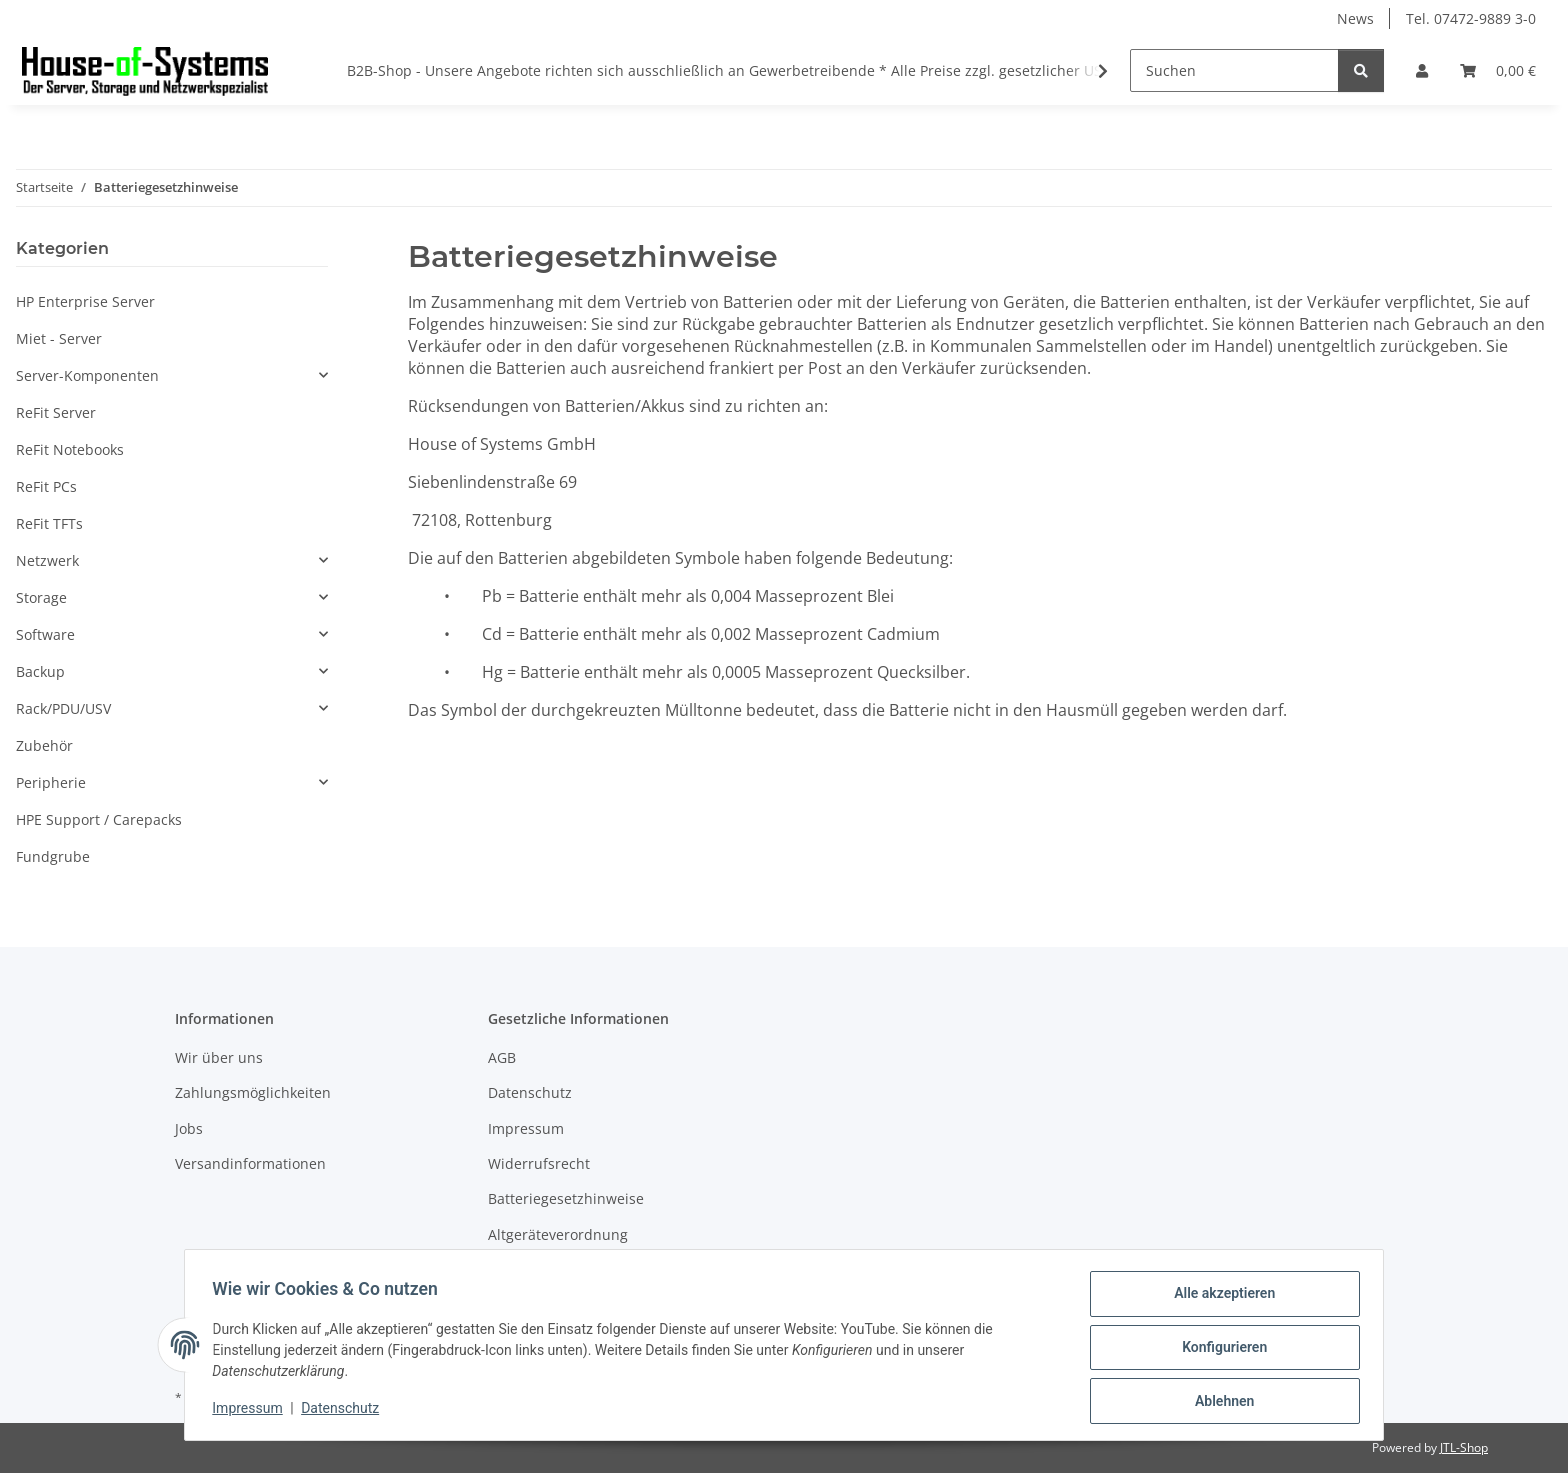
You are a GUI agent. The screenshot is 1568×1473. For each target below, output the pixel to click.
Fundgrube (53, 856)
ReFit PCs (46, 486)
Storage (41, 597)
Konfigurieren (1219, 1350)
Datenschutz (345, 1411)
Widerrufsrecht (539, 1163)
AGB (502, 1057)
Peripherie (51, 782)
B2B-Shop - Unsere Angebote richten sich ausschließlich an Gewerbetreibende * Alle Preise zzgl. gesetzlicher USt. (729, 70)
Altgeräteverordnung (558, 1234)
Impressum (252, 1411)
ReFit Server (56, 412)
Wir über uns (219, 1057)
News (1355, 18)
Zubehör (44, 745)
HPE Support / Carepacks (99, 819)
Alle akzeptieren (1219, 1298)
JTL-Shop (1464, 1447)
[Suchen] (1234, 70)
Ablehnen (1219, 1402)
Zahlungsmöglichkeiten (253, 1092)
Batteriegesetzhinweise (566, 1198)
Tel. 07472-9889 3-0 (1471, 18)
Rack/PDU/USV (63, 708)
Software (45, 634)
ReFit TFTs (49, 523)
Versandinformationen (250, 1163)
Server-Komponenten (87, 375)
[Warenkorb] (1498, 70)
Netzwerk (47, 560)
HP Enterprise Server (85, 301)
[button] (1422, 70)
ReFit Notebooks (70, 449)
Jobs (189, 1128)
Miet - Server (59, 338)
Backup (40, 671)
